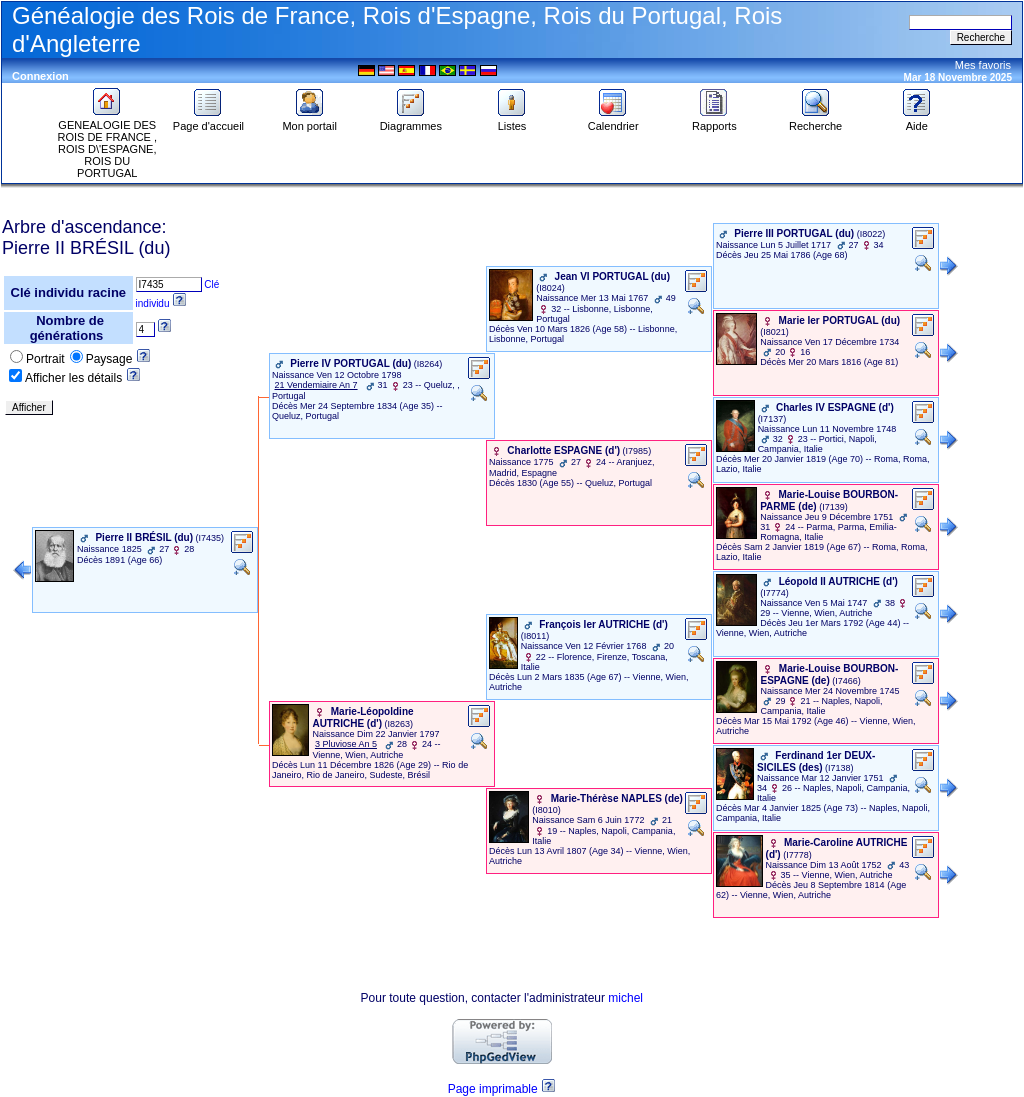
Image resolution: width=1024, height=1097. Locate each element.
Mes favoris (983, 65)
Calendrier (613, 121)
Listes (512, 121)
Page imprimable (493, 1089)
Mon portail (309, 121)
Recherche (815, 121)
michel (625, 998)
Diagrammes (411, 121)
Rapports (714, 121)
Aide (917, 121)
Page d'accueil (208, 121)
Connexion (40, 76)
